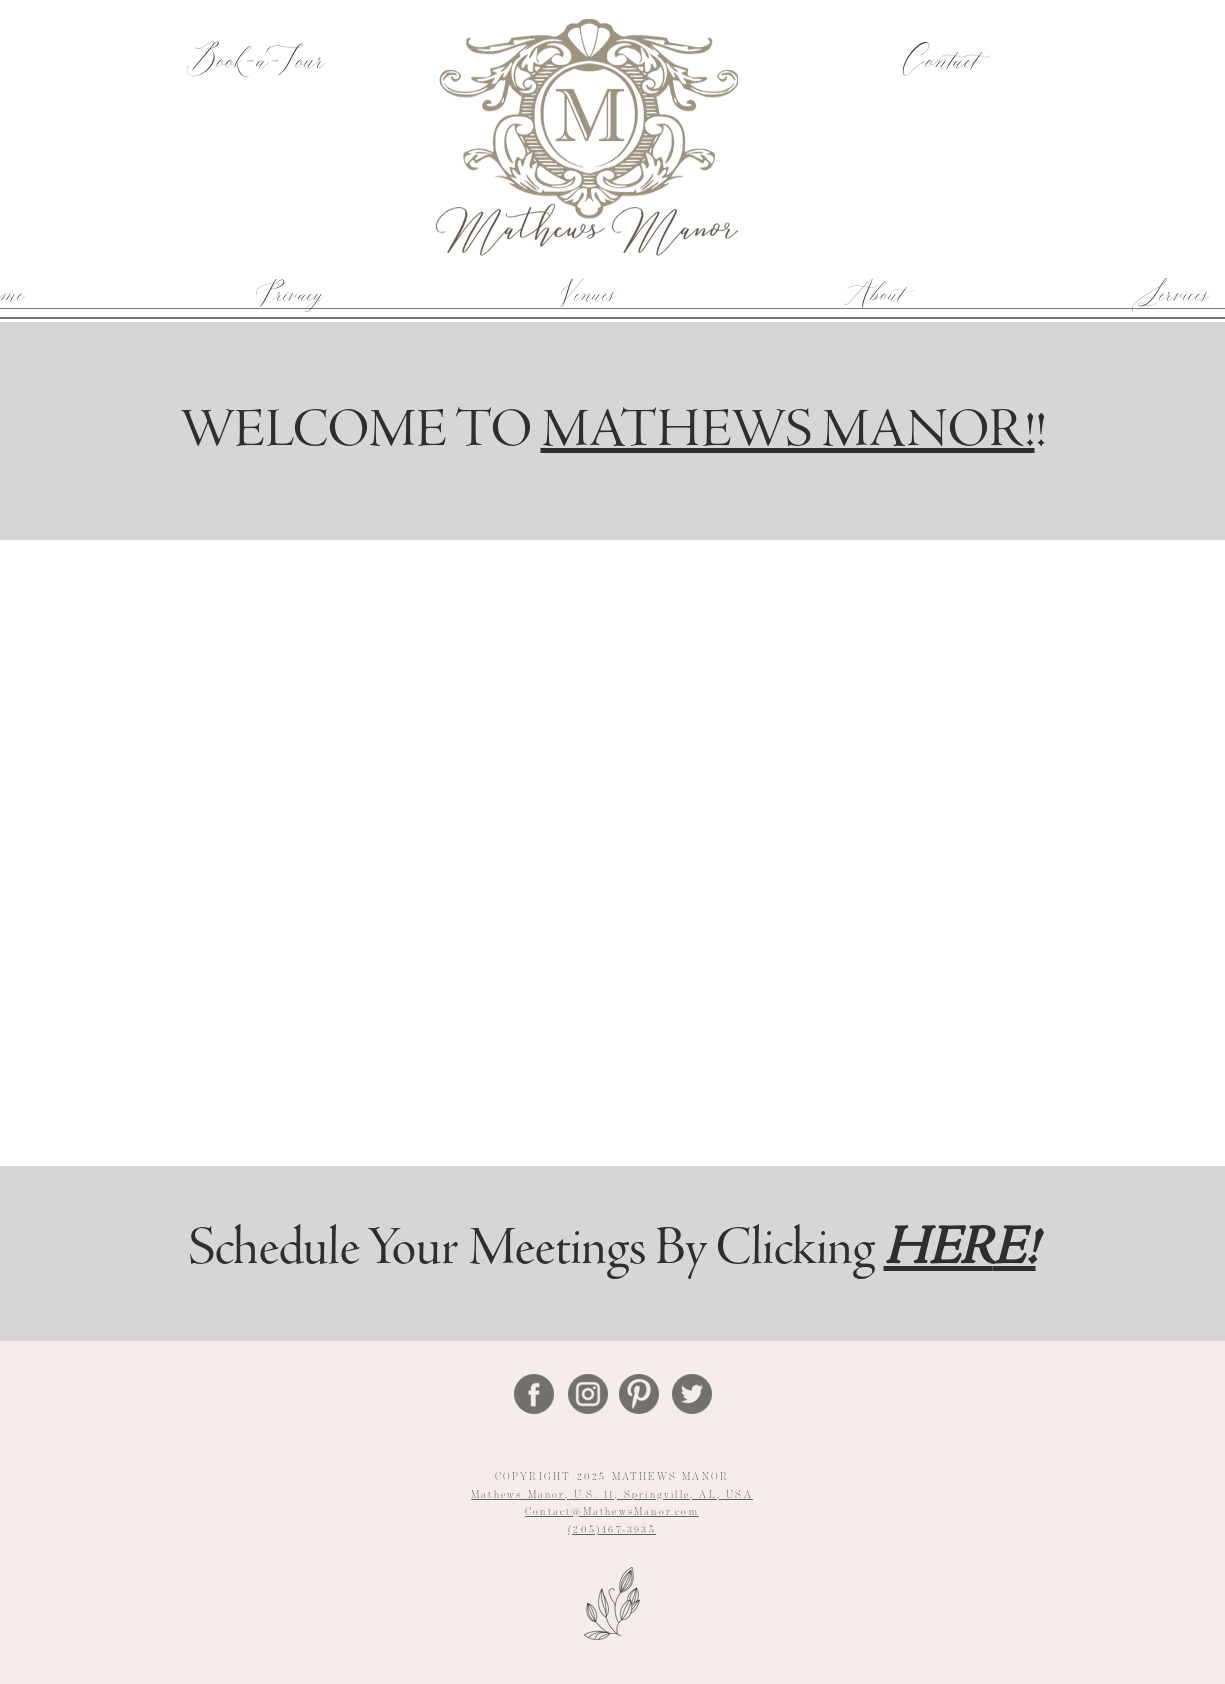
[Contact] (938, 62)
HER (938, 1251)
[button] (586, 293)
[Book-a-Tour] (255, 62)
